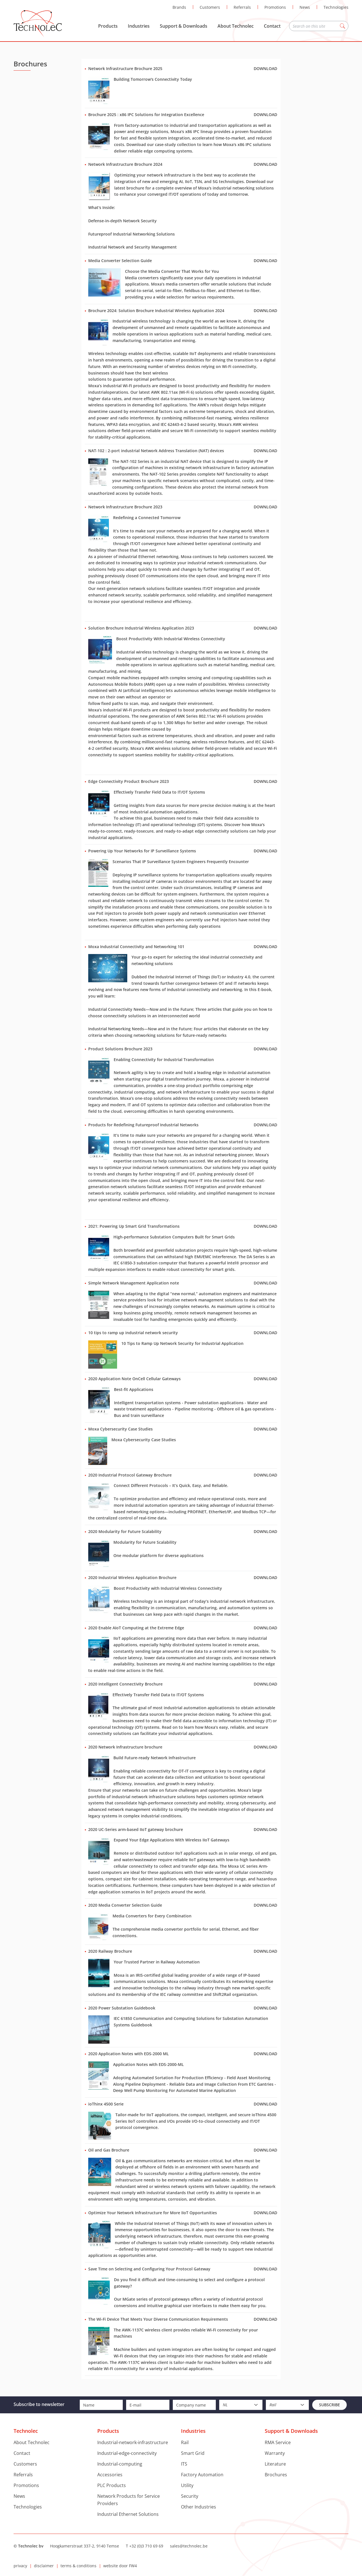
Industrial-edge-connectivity (127, 2453)
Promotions (275, 7)
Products (108, 26)
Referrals (242, 7)
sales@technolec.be (189, 2546)
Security (189, 2496)
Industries (139, 26)
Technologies (336, 7)
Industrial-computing (119, 2464)
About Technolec (235, 26)
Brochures (276, 2475)
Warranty (275, 2453)
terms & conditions (78, 2565)
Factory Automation (202, 2475)
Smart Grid (192, 2453)
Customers (210, 7)
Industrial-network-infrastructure (132, 2442)
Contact (272, 26)
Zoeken (342, 26)
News (304, 7)
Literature (275, 2464)
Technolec (38, 23)
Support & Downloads (183, 26)
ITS (184, 2464)
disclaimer (44, 2565)
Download (265, 68)
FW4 (133, 2565)
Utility (187, 2485)
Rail (185, 2442)
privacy (20, 2565)
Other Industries (198, 2507)
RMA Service (278, 2442)
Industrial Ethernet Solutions (128, 2514)
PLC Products (111, 2485)
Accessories (109, 2475)
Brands (179, 7)
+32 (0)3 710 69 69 (146, 2546)
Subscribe (329, 2404)
